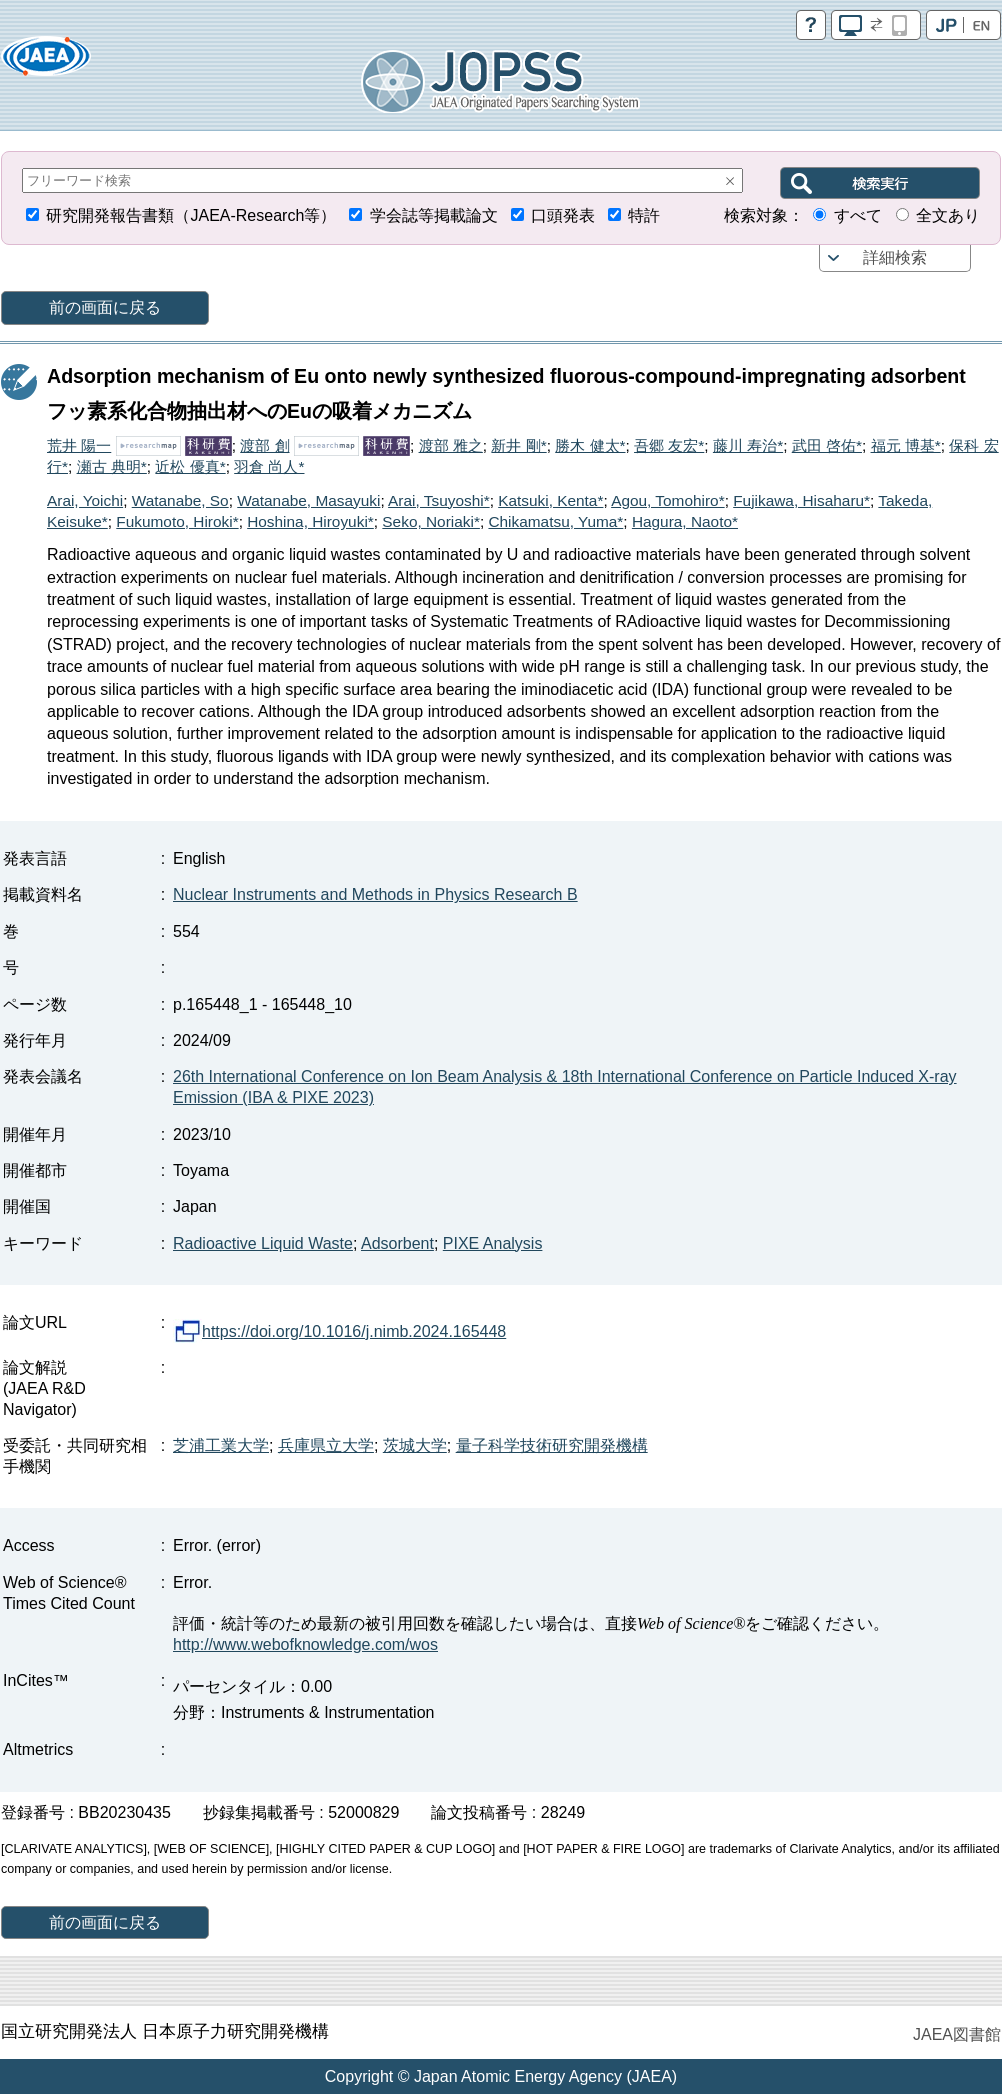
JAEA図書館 (957, 2034)
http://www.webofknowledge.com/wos (305, 1644)
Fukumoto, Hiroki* (177, 521)
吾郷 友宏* (669, 445)
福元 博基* (906, 445)
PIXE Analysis (493, 1243)
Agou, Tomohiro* (668, 500)
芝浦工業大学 (221, 1445)
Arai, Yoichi (85, 500)
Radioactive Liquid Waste (263, 1243)
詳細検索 (895, 257)
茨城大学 (415, 1445)
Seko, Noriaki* (431, 521)
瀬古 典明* (112, 466)
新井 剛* (518, 445)
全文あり (948, 215)
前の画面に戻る (105, 307)
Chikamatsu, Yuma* (555, 521)
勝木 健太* (590, 445)
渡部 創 (264, 445)
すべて (858, 215)
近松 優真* (190, 466)
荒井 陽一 (79, 445)
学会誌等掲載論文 (434, 215)
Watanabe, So (180, 500)
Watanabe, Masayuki (308, 500)
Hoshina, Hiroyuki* (310, 521)
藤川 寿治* (748, 445)
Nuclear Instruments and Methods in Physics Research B (375, 894)
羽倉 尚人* (269, 466)
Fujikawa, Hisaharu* (801, 500)
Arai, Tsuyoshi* (439, 500)
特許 (644, 215)
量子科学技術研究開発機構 (552, 1445)
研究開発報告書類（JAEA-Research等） (191, 215)
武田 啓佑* (827, 445)
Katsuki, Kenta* (550, 500)
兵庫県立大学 (326, 1445)
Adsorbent (397, 1243)
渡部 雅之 (451, 445)
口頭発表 (563, 215)
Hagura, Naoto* (685, 521)
